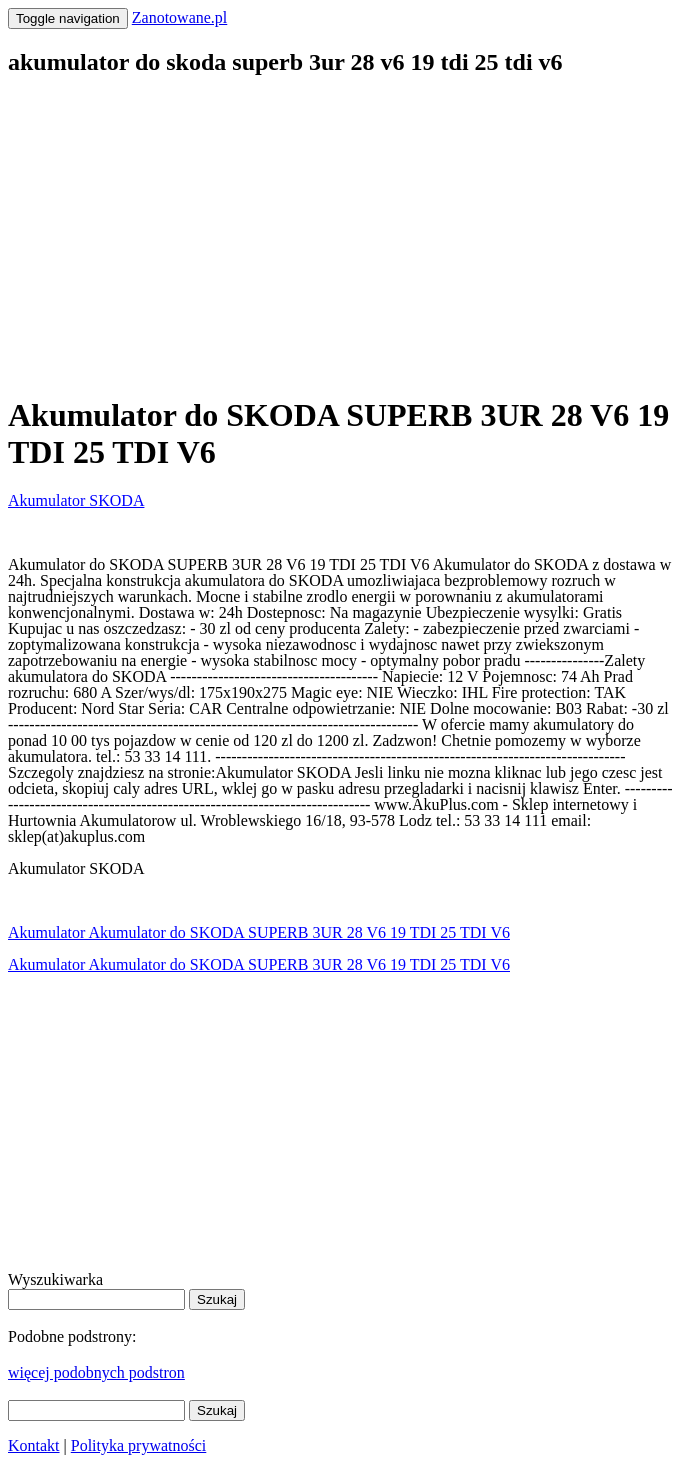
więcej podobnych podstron (96, 1372)
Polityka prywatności (139, 1445)
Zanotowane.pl (180, 17)
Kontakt (34, 1445)
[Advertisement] (342, 236)
